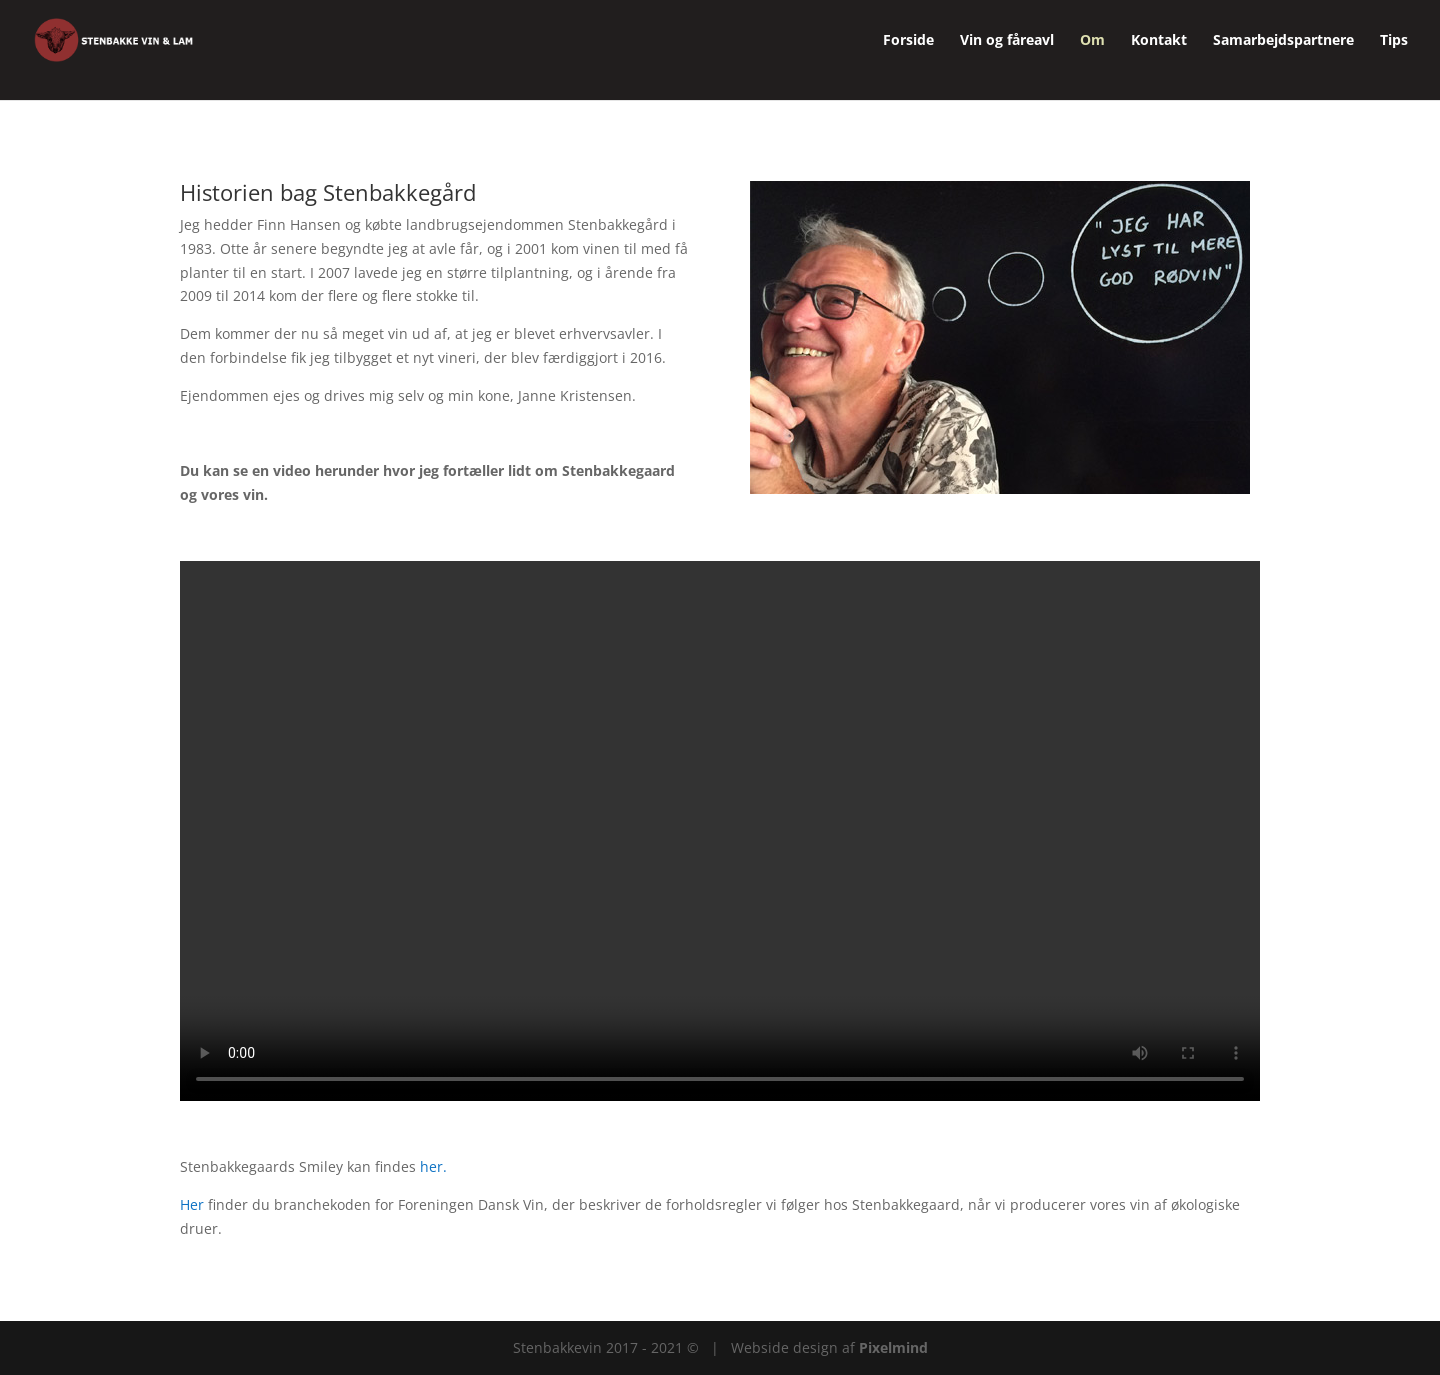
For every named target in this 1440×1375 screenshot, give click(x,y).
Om (1092, 41)
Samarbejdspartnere (1283, 41)
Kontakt (1159, 41)
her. (433, 1166)
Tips (1394, 41)
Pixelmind (893, 1347)
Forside (908, 41)
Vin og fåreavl (1007, 41)
